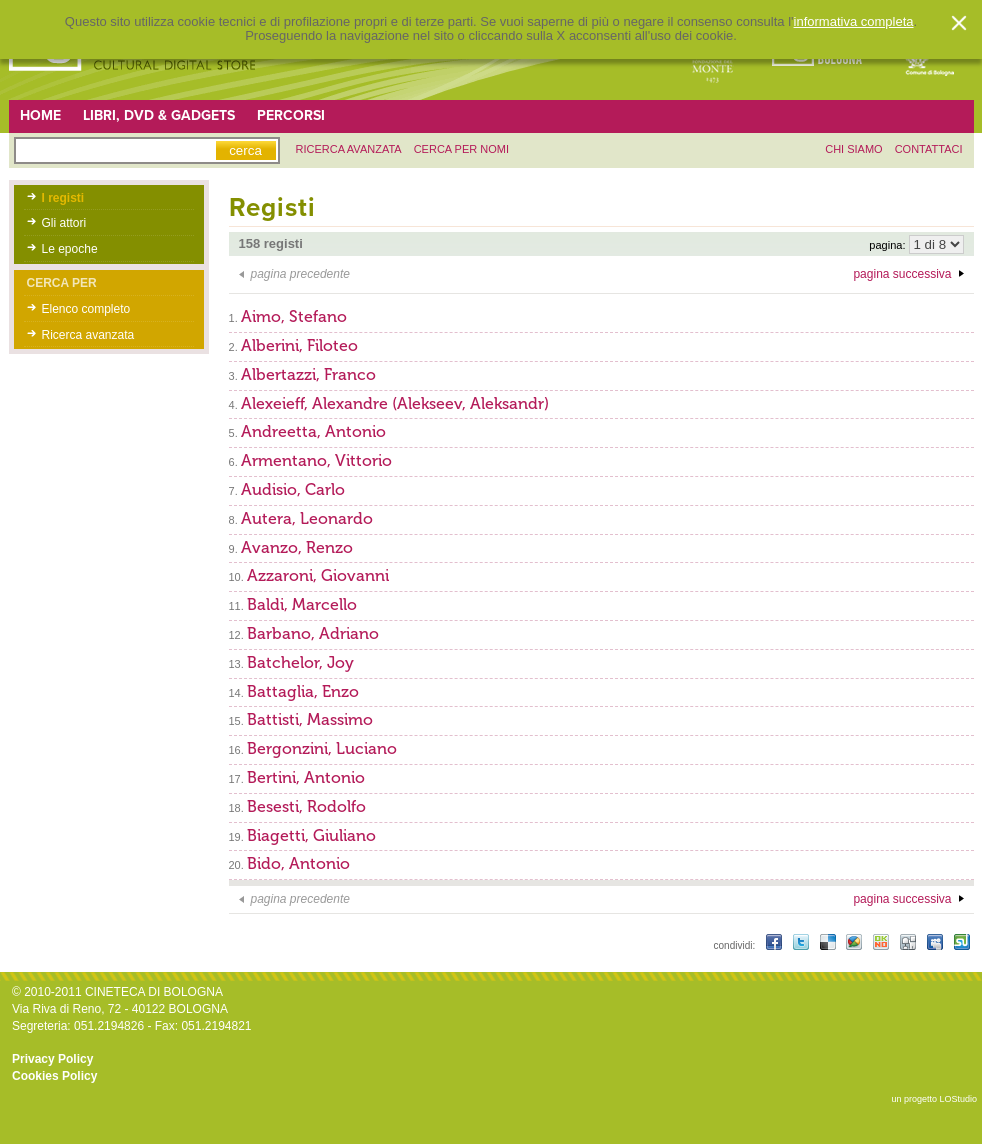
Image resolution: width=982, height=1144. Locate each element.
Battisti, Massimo (310, 719)
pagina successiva (902, 274)
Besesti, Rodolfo (306, 806)
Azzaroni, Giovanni (318, 575)
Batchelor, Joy (300, 662)
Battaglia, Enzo (303, 691)
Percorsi (291, 115)
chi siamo (853, 149)
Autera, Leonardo (307, 518)
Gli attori (64, 223)
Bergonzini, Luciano (322, 748)
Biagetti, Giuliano (311, 835)
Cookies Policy (54, 1076)
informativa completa (854, 22)
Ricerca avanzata (88, 335)
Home (40, 115)
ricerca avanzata (349, 149)
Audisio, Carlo (293, 489)
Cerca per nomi (461, 149)
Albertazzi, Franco (308, 374)
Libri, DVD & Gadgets (159, 115)
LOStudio (958, 1099)
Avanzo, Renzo (297, 547)
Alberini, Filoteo (299, 345)
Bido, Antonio (298, 863)
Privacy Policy (52, 1059)
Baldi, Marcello (302, 604)
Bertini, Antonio (306, 777)
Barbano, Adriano (313, 633)
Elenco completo (86, 309)
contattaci (929, 149)
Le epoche (70, 249)
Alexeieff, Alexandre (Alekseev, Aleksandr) (395, 403)
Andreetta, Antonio (313, 431)
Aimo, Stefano (294, 316)
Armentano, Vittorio (316, 460)
